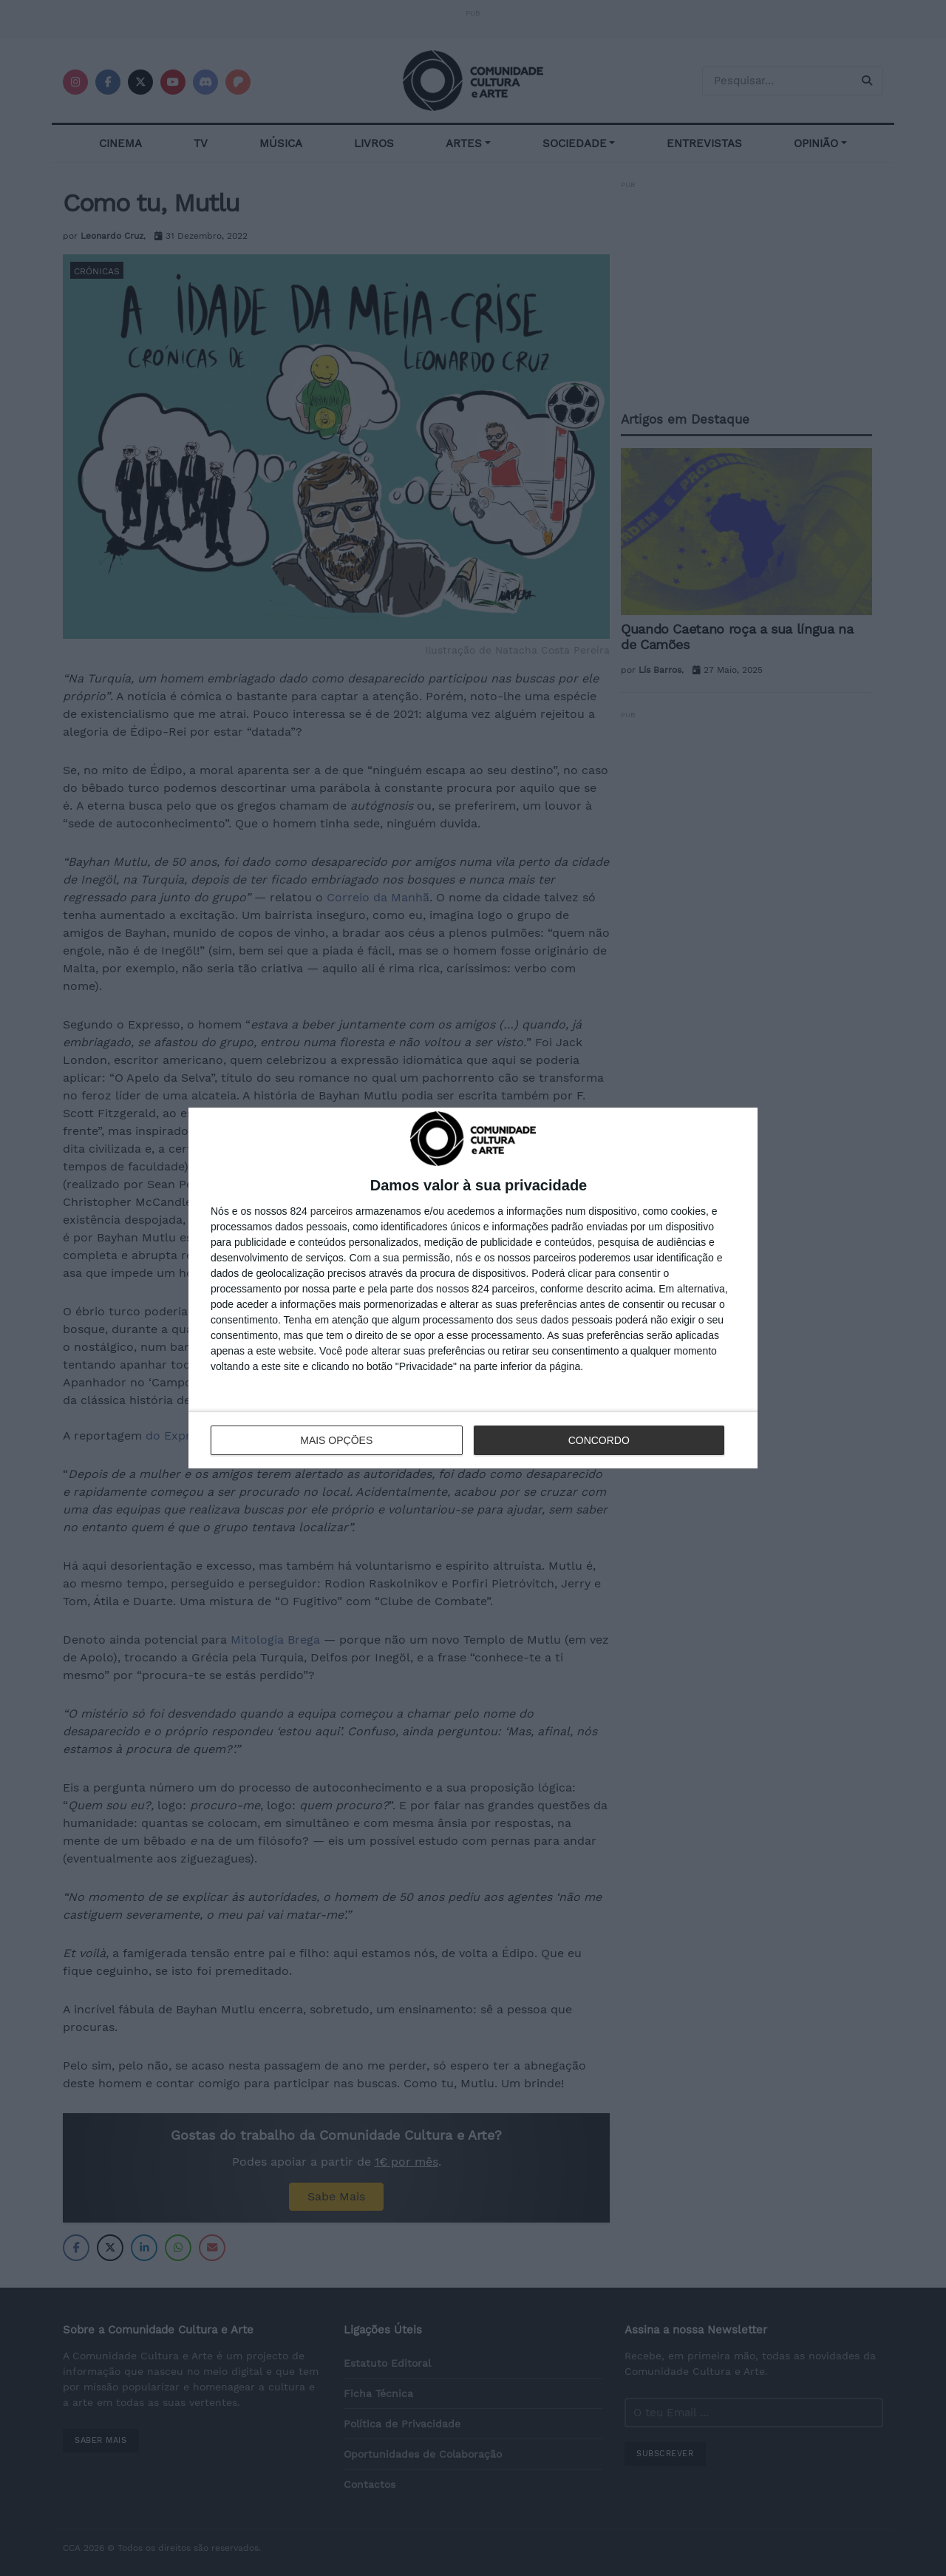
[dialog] (473, 1288)
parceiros (331, 1211)
